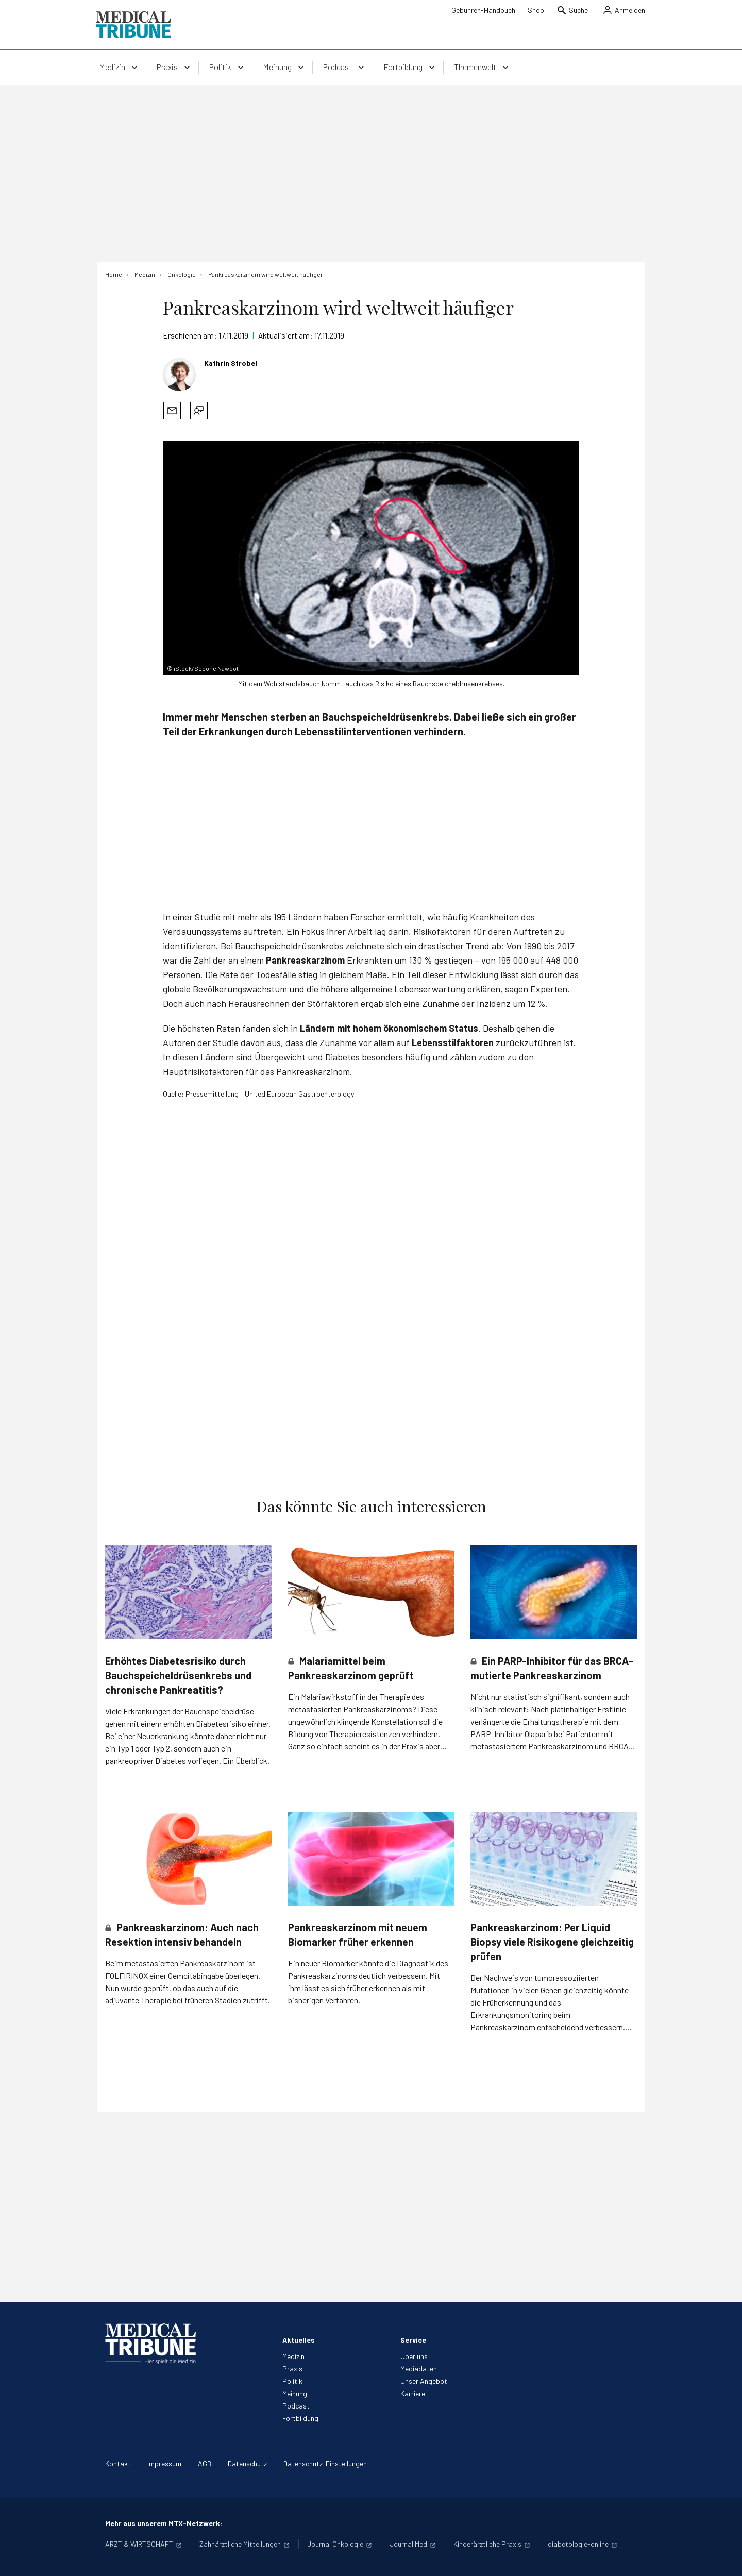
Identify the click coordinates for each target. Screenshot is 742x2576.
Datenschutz (247, 2463)
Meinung (294, 2393)
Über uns (414, 2356)
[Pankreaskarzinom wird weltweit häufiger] (265, 274)
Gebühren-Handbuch (483, 10)
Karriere (412, 2393)
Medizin (293, 2356)
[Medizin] (144, 274)
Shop (536, 10)
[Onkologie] (181, 274)
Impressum (164, 2463)
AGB (204, 2463)
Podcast (296, 2405)
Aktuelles (298, 2339)
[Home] (113, 274)
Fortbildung (300, 2418)
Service (413, 2339)
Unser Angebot (423, 2381)
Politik (292, 2381)
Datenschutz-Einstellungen (325, 2463)
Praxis (292, 2368)
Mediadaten (418, 2368)
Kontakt (118, 2463)
